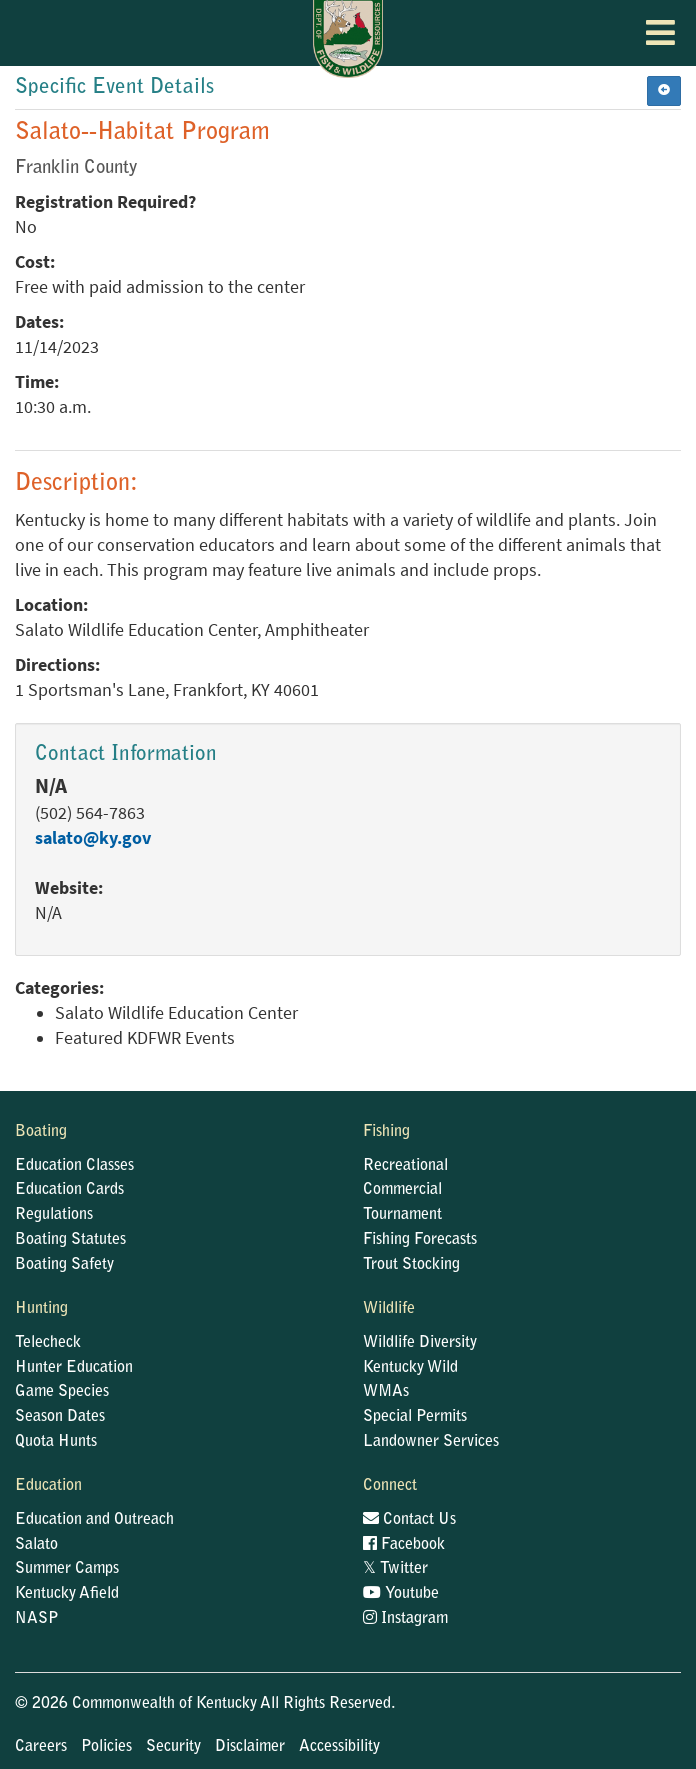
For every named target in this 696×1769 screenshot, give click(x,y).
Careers (41, 1747)
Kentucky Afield (67, 1594)
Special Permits (415, 1417)
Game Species (62, 1392)
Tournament (402, 1215)
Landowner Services (431, 1442)
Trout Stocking (411, 1265)
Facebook (404, 1545)
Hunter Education (74, 1368)
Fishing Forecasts (420, 1240)
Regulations (54, 1215)
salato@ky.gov (93, 838)
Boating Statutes (70, 1240)
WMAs (386, 1392)
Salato (36, 1545)
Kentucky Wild (410, 1368)
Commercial (402, 1190)
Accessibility (339, 1747)
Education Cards (69, 1190)
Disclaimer (250, 1747)
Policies (106, 1747)
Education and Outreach (94, 1520)
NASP (37, 1619)
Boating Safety (64, 1265)
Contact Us (409, 1520)
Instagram (405, 1619)
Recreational (405, 1166)
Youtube (401, 1594)
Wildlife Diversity (420, 1343)
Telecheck (48, 1343)
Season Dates (60, 1417)
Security (173, 1747)
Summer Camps (67, 1569)
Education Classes (74, 1166)
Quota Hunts (56, 1442)
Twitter (395, 1569)
